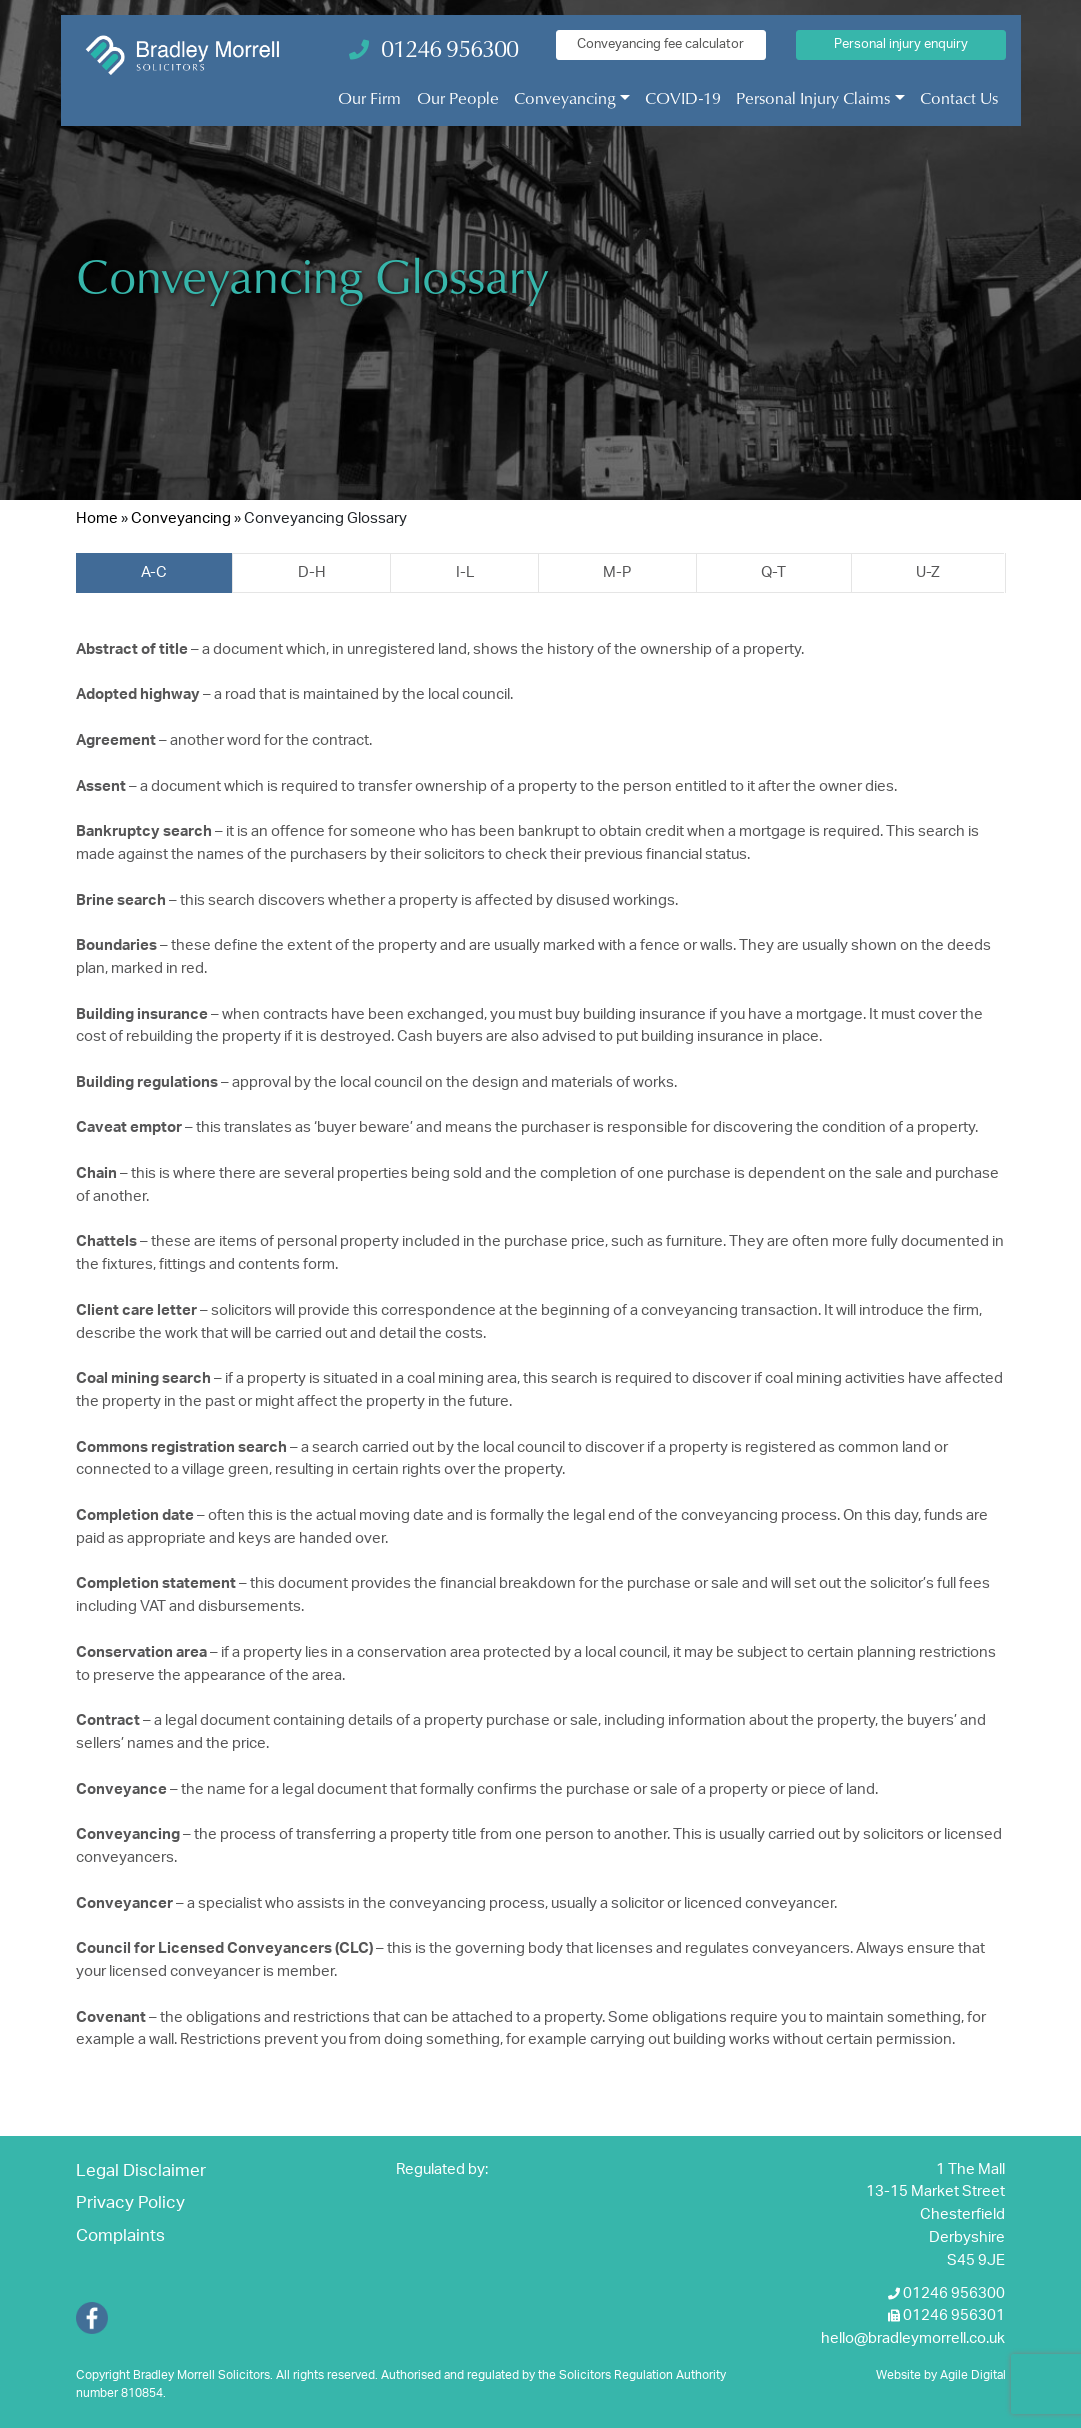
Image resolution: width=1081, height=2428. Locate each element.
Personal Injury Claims (813, 97)
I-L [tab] (465, 572)
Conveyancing (565, 97)
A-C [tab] (154, 572)
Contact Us (959, 97)
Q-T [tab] (773, 572)
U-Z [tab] (928, 572)
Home (97, 518)
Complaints (120, 2236)
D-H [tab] (312, 572)
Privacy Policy (130, 2203)
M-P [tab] (617, 572)
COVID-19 (683, 97)
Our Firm (369, 97)
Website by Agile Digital (941, 2375)
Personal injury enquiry (901, 44)
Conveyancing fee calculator (660, 44)
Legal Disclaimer (141, 2171)
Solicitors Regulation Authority (642, 2375)
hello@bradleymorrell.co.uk (913, 2338)
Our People (458, 97)
